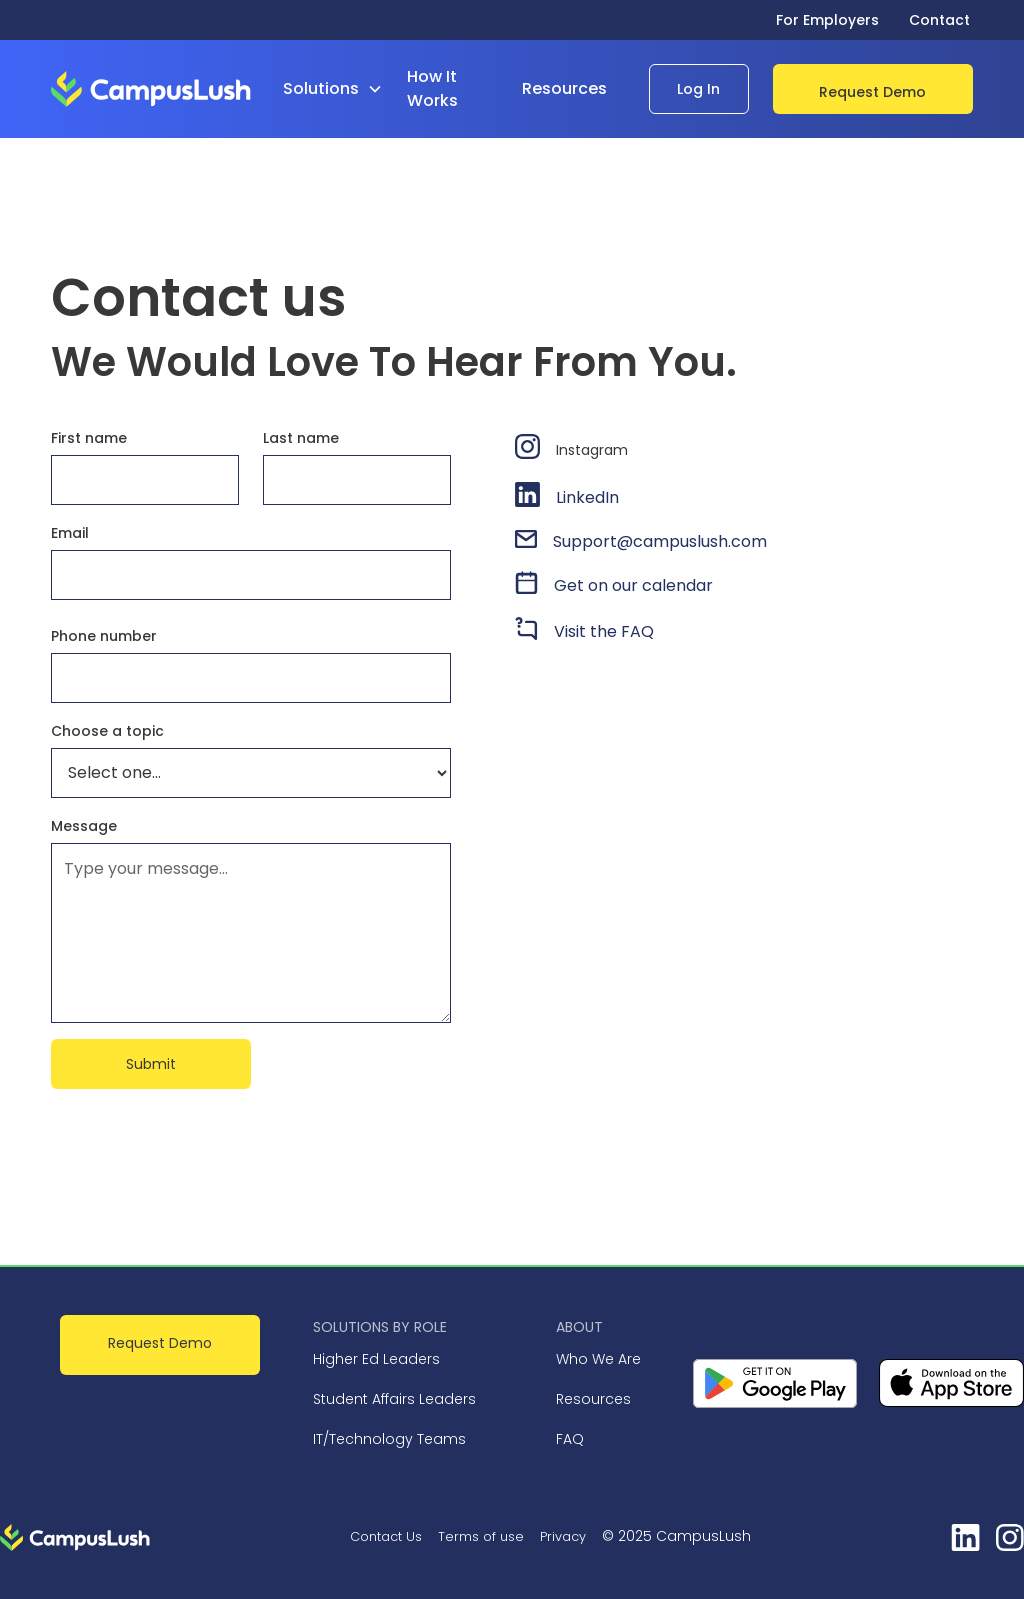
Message (84, 826)
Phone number (104, 636)
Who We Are (598, 1359)
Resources (593, 1399)
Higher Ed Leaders (376, 1359)
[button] (341, 89)
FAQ (570, 1439)
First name (89, 438)
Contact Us (386, 1536)
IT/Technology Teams (389, 1439)
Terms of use (481, 1536)
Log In (698, 89)
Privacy (563, 1536)
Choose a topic (107, 731)
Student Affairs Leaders (394, 1399)
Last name (301, 438)
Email (70, 533)
